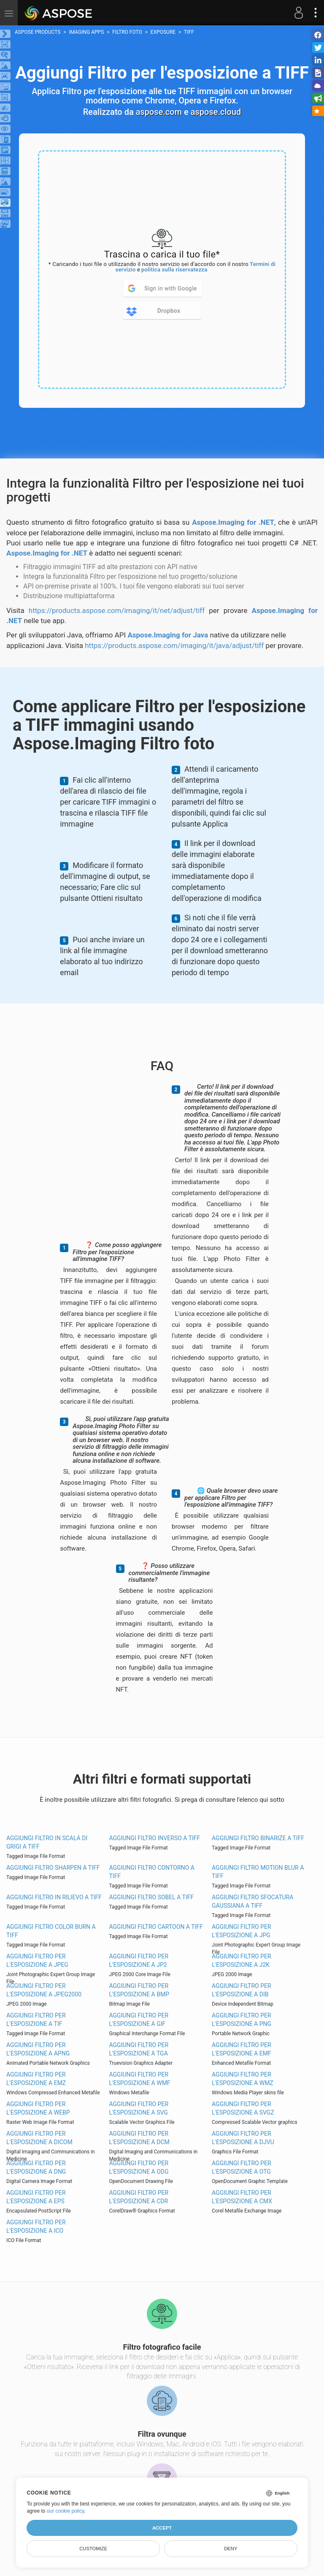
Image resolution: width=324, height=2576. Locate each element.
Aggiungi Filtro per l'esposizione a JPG (241, 1931)
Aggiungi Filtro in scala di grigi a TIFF (46, 1842)
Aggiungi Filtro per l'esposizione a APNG (38, 2049)
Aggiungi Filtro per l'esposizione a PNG (241, 2019)
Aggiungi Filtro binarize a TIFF (258, 1838)
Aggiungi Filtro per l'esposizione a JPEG (37, 1960)
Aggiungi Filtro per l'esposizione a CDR (139, 2197)
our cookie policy (65, 2511)
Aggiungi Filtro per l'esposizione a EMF (241, 2049)
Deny (230, 2548)
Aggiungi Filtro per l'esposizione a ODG (139, 2167)
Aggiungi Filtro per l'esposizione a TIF (36, 2019)
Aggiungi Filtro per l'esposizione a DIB (241, 1990)
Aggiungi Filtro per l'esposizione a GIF (139, 2019)
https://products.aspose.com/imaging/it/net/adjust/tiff (117, 610)
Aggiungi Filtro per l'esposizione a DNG (36, 2167)
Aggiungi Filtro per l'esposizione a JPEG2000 (43, 1990)
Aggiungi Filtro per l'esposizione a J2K (241, 1960)
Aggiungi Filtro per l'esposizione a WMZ (242, 2078)
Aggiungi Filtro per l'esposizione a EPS (36, 2197)
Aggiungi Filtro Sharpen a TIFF (53, 1867)
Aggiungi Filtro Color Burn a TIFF (51, 1931)
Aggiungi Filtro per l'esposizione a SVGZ (243, 2108)
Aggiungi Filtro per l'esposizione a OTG (241, 2167)
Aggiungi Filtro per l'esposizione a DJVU (243, 2137)
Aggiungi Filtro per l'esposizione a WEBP (38, 2108)
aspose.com (159, 112)
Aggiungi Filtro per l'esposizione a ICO (36, 2226)
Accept (162, 2527)
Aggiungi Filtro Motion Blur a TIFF (258, 1871)
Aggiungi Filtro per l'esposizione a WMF (139, 2078)
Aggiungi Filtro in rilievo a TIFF (54, 1897)
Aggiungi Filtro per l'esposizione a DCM (139, 2137)
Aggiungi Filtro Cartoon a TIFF (156, 1926)
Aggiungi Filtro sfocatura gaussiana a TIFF (252, 1901)
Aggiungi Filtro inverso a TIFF (154, 1838)
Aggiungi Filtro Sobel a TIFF (151, 1897)
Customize (93, 2548)
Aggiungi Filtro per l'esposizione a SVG (139, 2108)
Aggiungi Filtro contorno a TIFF (151, 1871)
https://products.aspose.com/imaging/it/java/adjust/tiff (174, 645)
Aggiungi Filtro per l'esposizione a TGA (139, 2049)
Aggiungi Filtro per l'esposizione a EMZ (36, 2078)
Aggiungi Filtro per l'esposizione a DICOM (39, 2137)
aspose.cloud (216, 112)
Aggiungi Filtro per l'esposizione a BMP (139, 1990)
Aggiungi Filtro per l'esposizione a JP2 (139, 1960)
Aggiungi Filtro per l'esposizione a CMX (242, 2197)
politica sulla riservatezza (174, 269)
